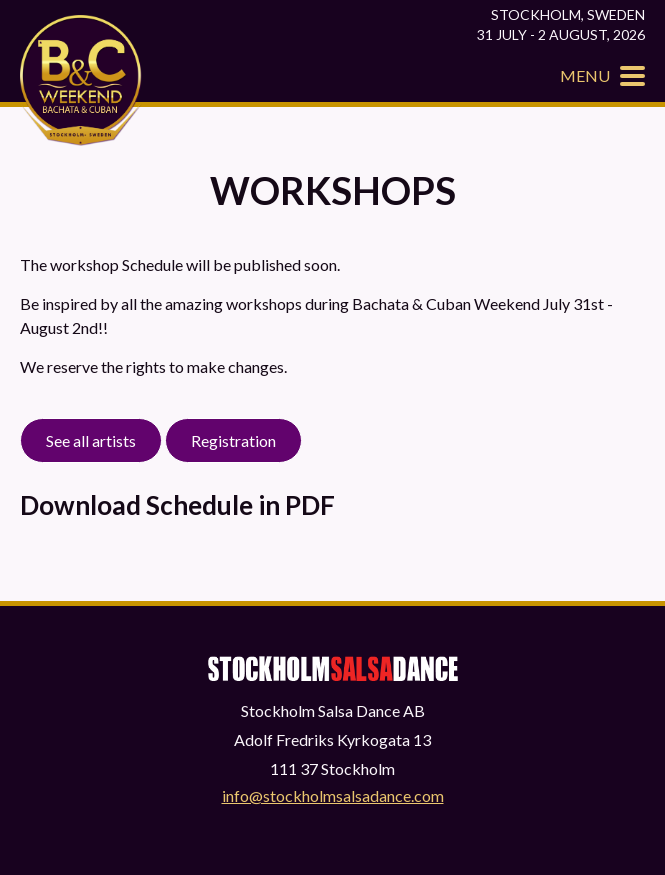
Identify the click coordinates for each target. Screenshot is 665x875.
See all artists (91, 440)
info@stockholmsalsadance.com (333, 795)
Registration (233, 440)
